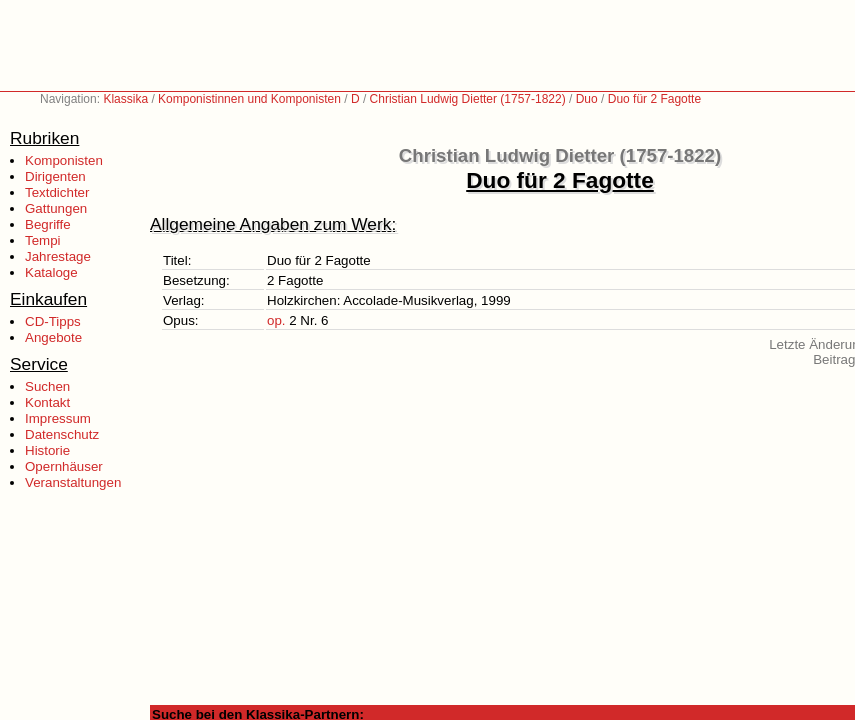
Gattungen (56, 208)
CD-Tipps (53, 321)
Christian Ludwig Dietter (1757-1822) (468, 99)
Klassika (125, 99)
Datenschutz (62, 434)
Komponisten (64, 160)
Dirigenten (55, 176)
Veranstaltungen (73, 482)
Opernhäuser (64, 466)
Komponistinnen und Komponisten (249, 99)
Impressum (58, 418)
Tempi (43, 240)
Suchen (47, 386)
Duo (587, 99)
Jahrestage (58, 256)
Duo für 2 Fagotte (654, 99)
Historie (47, 450)
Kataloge (51, 272)
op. (276, 320)
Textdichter (57, 192)
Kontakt (47, 402)
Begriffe (48, 224)
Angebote (53, 337)
